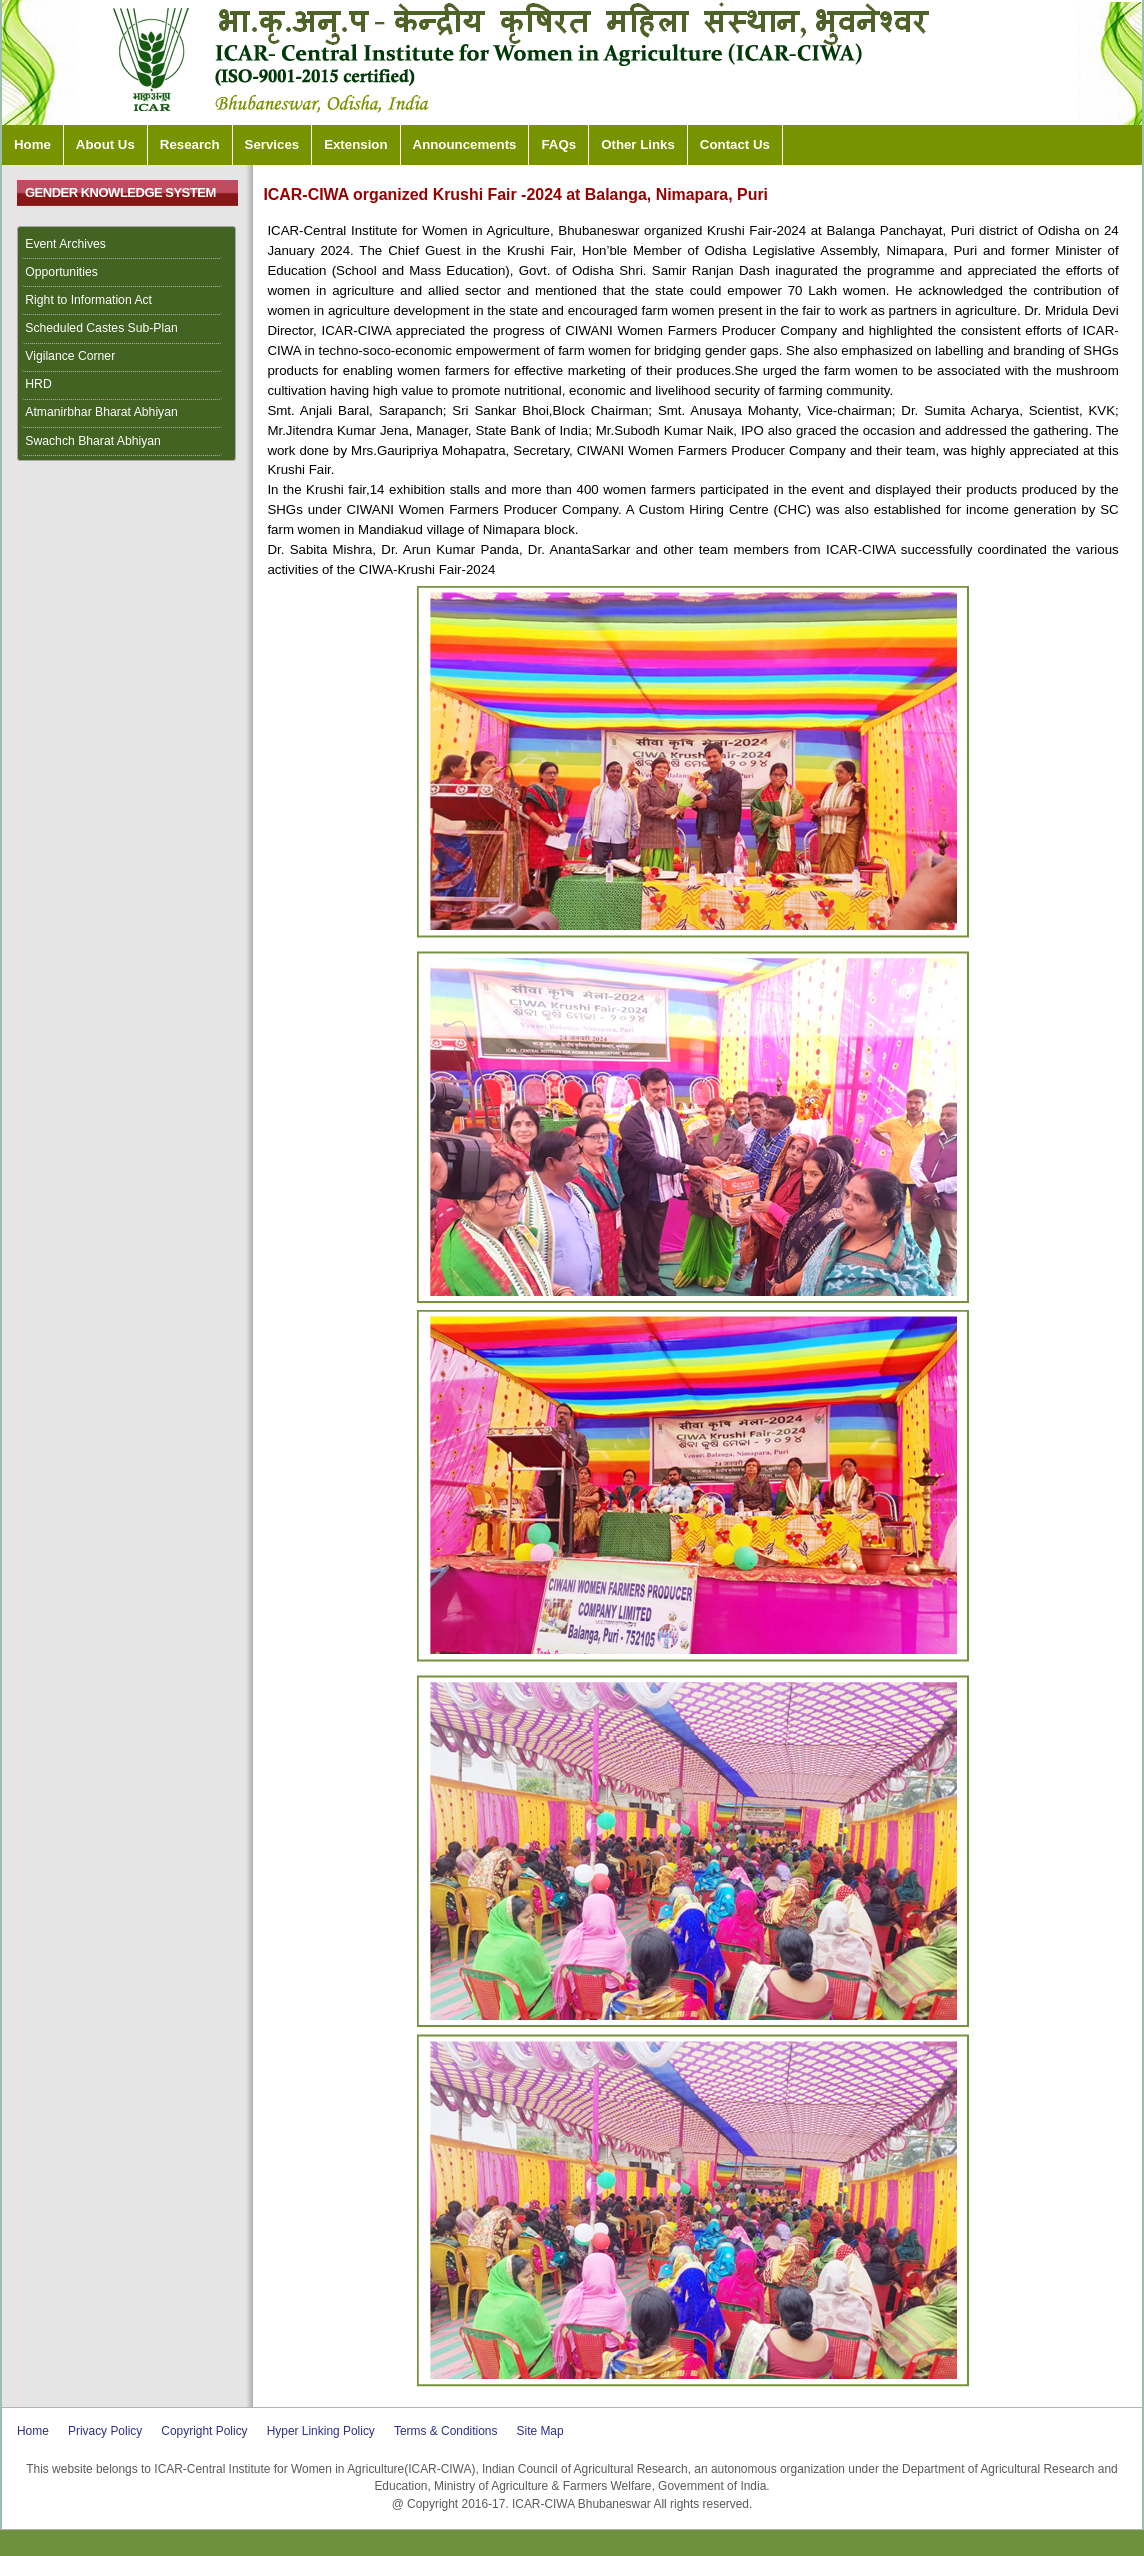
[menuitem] (127, 245)
